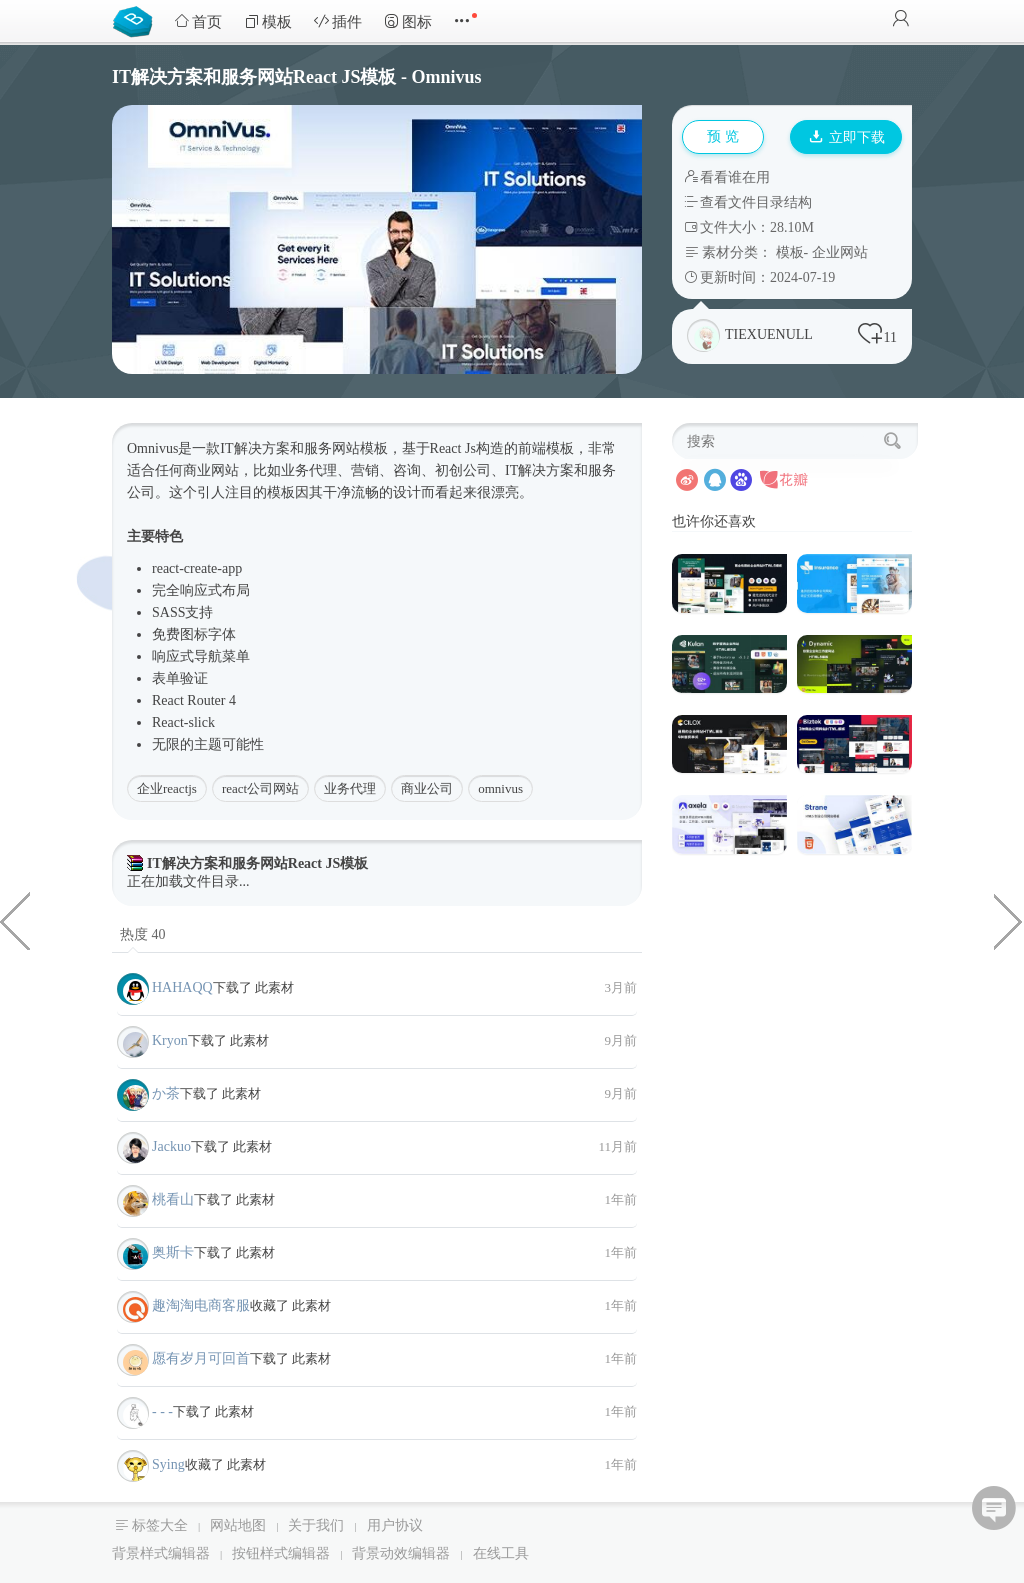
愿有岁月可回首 (201, 1358)
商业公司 (427, 788)
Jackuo (171, 1146)
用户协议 (395, 1525)
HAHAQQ (182, 987)
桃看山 (173, 1199)
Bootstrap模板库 (137, 20)
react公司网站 (260, 788)
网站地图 (238, 1525)
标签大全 (160, 1525)
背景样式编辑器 (161, 1553)
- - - (162, 1411)
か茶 (166, 1093)
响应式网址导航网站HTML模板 (15, 920)
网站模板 (360, 448)
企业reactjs (167, 788)
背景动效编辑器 (401, 1553)
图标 (408, 21)
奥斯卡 (173, 1252)
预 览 (723, 136)
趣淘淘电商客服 (201, 1305)
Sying (168, 1464)
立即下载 (847, 137)
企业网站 (840, 252)
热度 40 (143, 934)
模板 (268, 21)
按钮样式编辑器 (281, 1553)
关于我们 (316, 1525)
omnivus (500, 788)
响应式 (201, 590)
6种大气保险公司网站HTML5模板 (1009, 920)
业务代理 (350, 788)
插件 (338, 21)
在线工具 (501, 1553)
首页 (198, 21)
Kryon (170, 1040)
